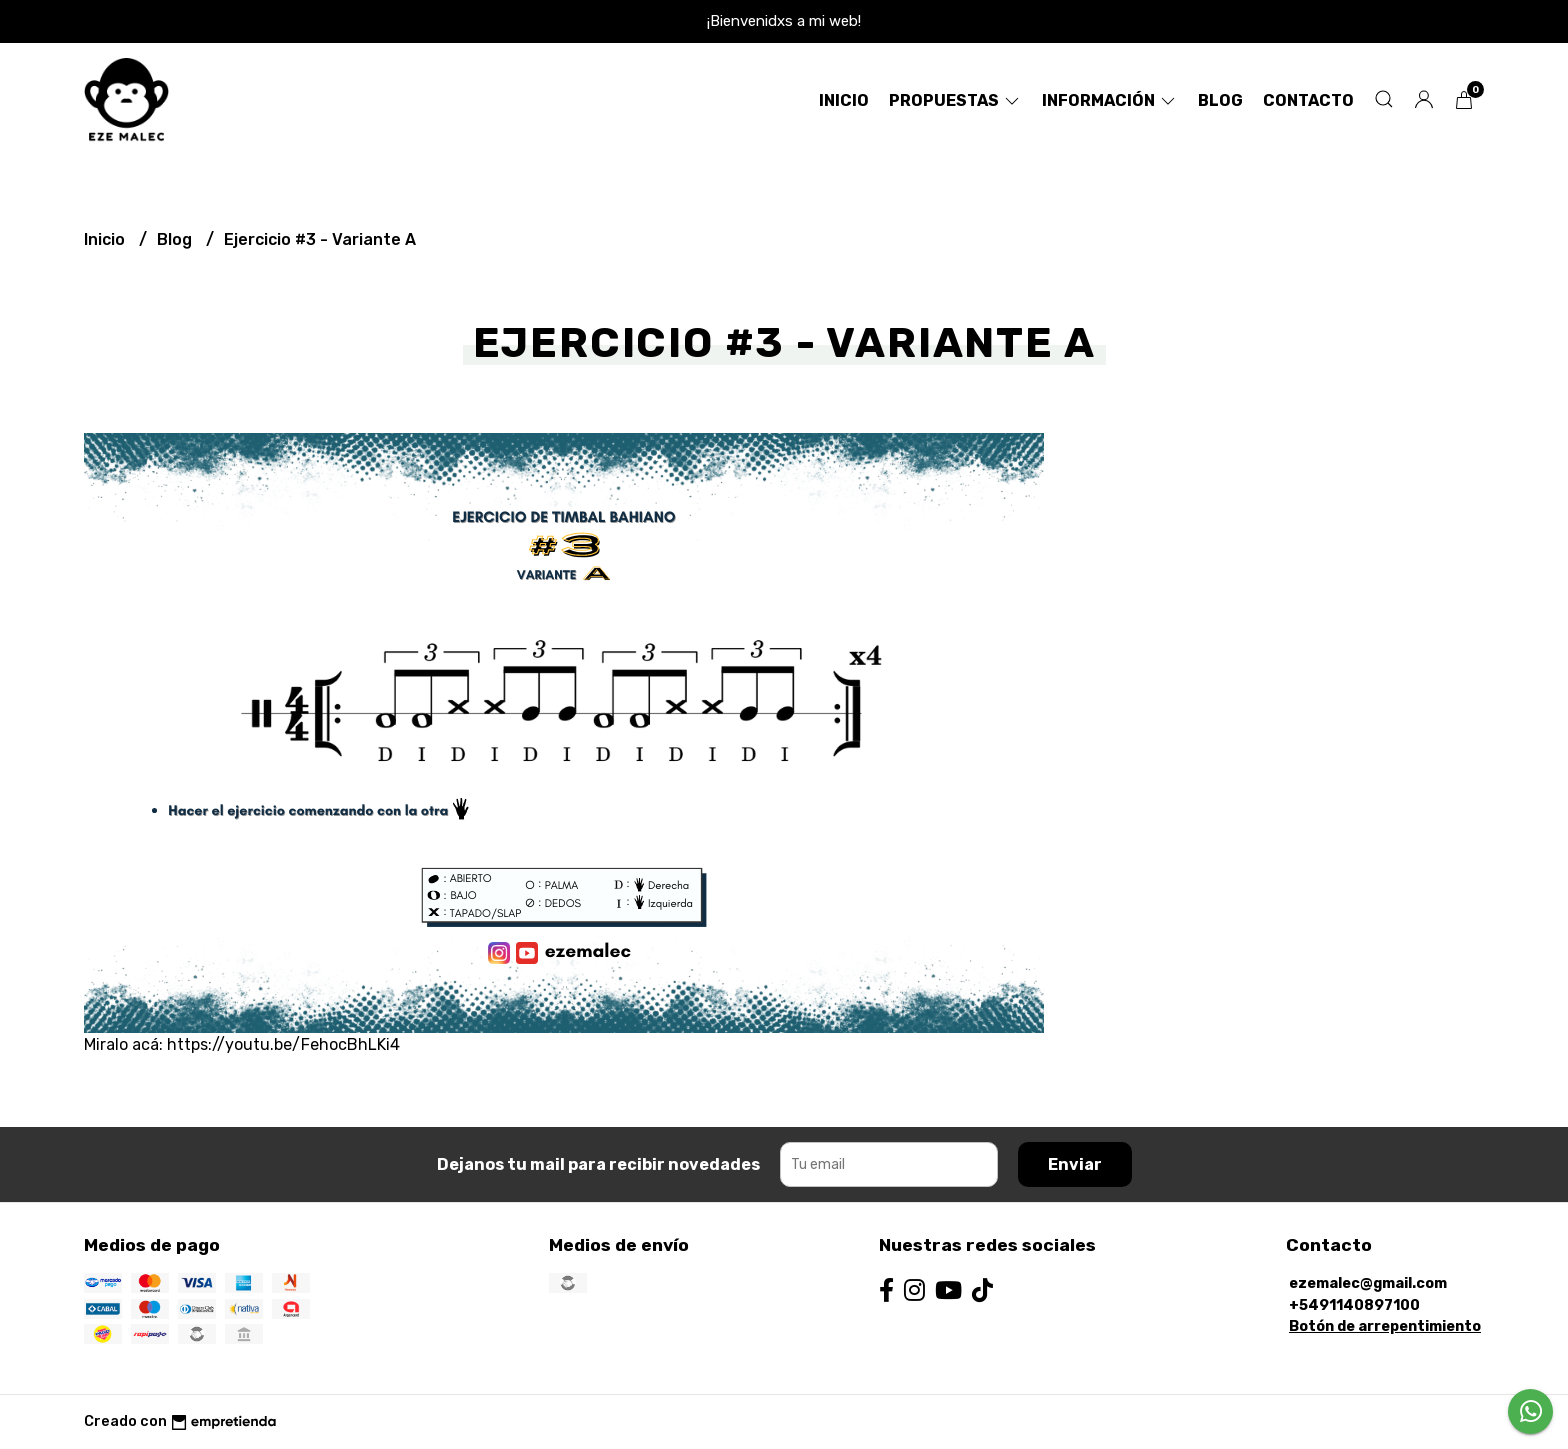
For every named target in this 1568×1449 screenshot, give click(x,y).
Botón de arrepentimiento (1385, 1326)
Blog (1220, 100)
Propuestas (955, 100)
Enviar (1075, 1164)
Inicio (844, 100)
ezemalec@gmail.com (1368, 1283)
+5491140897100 (1354, 1305)
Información (1110, 100)
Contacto (1308, 100)
